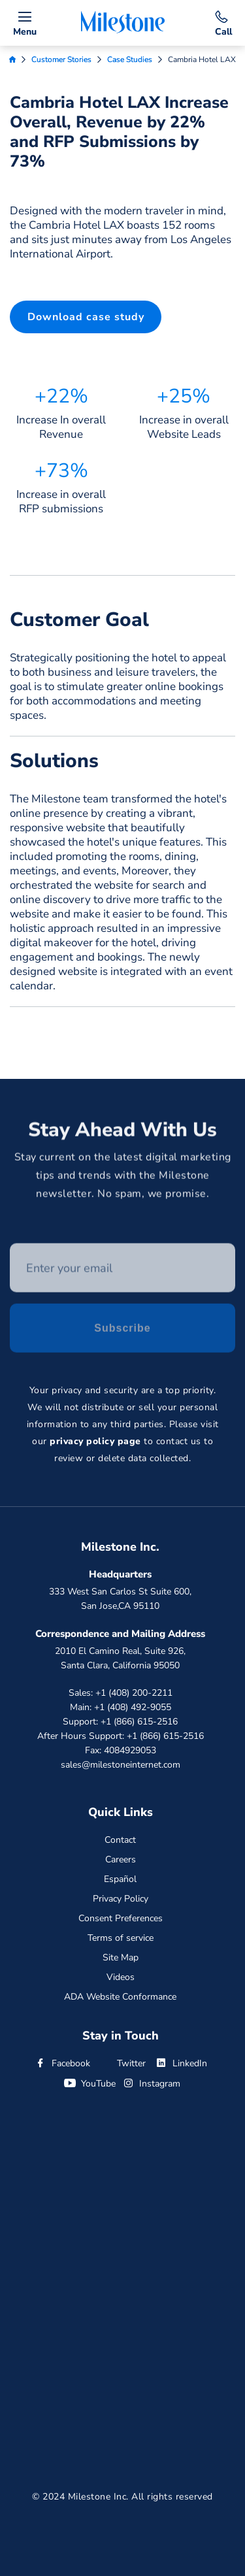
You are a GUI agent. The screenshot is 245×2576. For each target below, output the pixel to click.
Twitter (122, 2063)
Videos (120, 1977)
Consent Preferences (120, 1918)
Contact (120, 1840)
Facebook (62, 2063)
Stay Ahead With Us (122, 1132)
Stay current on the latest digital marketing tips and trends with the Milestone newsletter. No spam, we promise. (122, 1177)
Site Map (121, 1957)
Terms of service (121, 1938)
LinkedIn (181, 2063)
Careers (120, 1859)
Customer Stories (61, 59)
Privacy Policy (120, 1898)
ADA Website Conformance (120, 1996)
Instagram (151, 2083)
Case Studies (129, 59)
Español (120, 1879)
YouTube (89, 2083)
